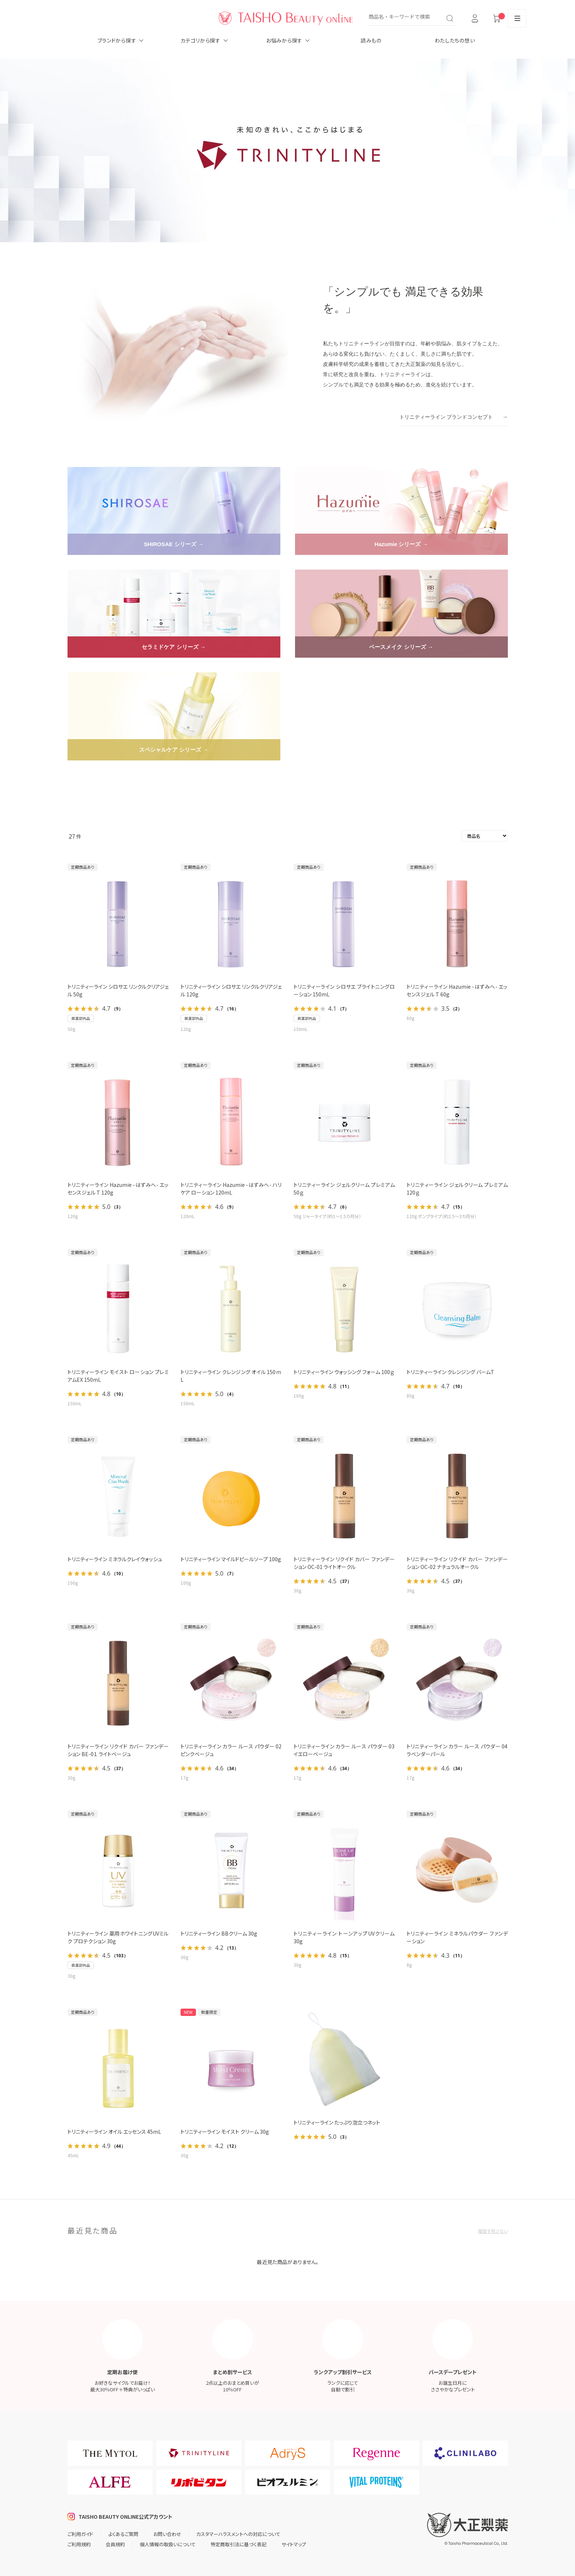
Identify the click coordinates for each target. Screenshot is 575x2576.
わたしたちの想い (455, 40)
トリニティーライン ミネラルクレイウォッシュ (115, 1559)
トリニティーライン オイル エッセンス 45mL (114, 2131)
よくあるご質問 (123, 2534)
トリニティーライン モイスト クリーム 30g (225, 2131)
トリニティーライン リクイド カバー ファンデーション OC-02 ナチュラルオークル (457, 1562)
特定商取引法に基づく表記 (238, 2544)
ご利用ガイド (80, 2534)
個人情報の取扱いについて (168, 2544)
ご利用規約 (79, 2544)
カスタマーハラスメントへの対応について (238, 2534)
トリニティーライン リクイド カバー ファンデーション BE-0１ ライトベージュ (118, 1750)
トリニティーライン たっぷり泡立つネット (337, 2122)
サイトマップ (293, 2544)
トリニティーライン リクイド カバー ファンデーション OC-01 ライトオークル (344, 1562)
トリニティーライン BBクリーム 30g (219, 1933)
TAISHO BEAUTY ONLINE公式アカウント (125, 2516)
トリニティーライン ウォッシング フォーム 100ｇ (344, 1372)
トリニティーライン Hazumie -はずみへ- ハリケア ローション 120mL (231, 1188)
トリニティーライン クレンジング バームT (450, 1372)
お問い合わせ (167, 2534)
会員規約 (115, 2544)
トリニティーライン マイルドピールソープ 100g (231, 1559)
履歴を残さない (493, 2231)
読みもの (371, 40)
